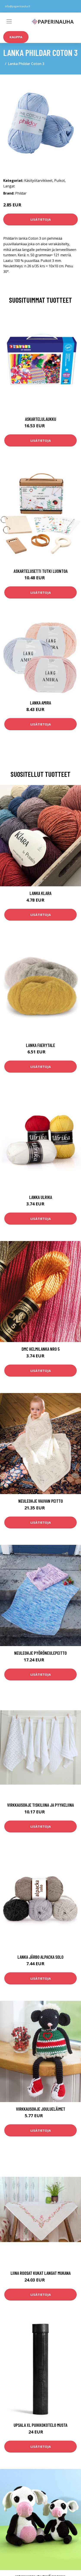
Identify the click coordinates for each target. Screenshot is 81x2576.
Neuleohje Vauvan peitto (40, 1501)
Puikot (59, 180)
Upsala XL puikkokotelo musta (40, 2425)
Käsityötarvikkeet (38, 180)
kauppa (16, 37)
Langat (9, 186)
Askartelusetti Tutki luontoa (41, 571)
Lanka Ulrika (40, 1197)
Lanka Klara (40, 893)
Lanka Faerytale (40, 1045)
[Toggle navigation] (9, 21)
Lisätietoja (40, 219)
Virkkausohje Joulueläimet (40, 2109)
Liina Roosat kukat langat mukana (41, 2273)
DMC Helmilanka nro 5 (41, 1349)
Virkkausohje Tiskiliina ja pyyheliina (40, 1805)
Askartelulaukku (40, 419)
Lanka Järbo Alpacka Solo (40, 1957)
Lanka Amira (40, 702)
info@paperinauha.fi (17, 6)
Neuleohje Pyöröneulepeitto (40, 1653)
